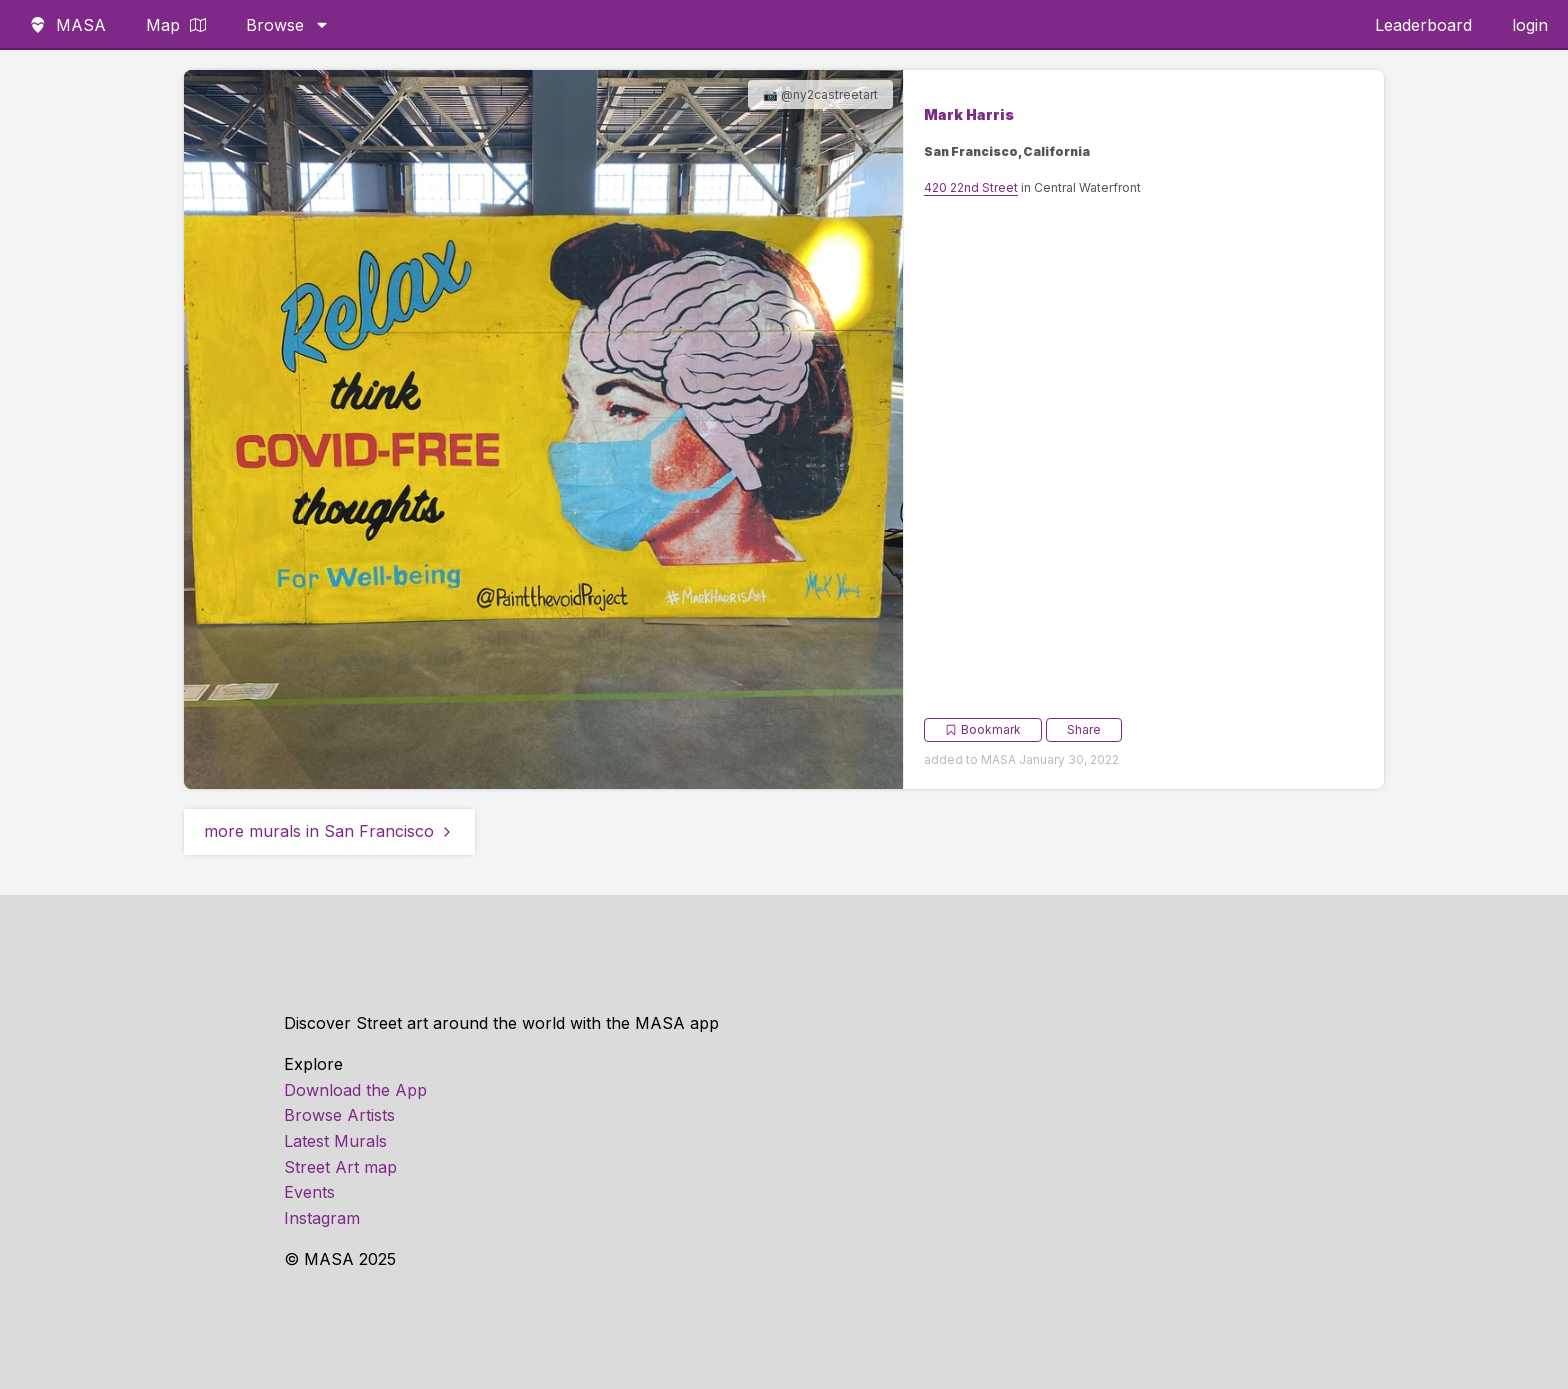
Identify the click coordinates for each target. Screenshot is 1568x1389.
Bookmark (983, 729)
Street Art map (340, 1167)
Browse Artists (339, 1115)
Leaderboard (1423, 25)
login (1530, 25)
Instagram (322, 1218)
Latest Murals (335, 1141)
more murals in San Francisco (329, 831)
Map (176, 25)
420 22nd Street (971, 187)
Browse (288, 25)
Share (1084, 729)
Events (309, 1192)
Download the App (355, 1090)
